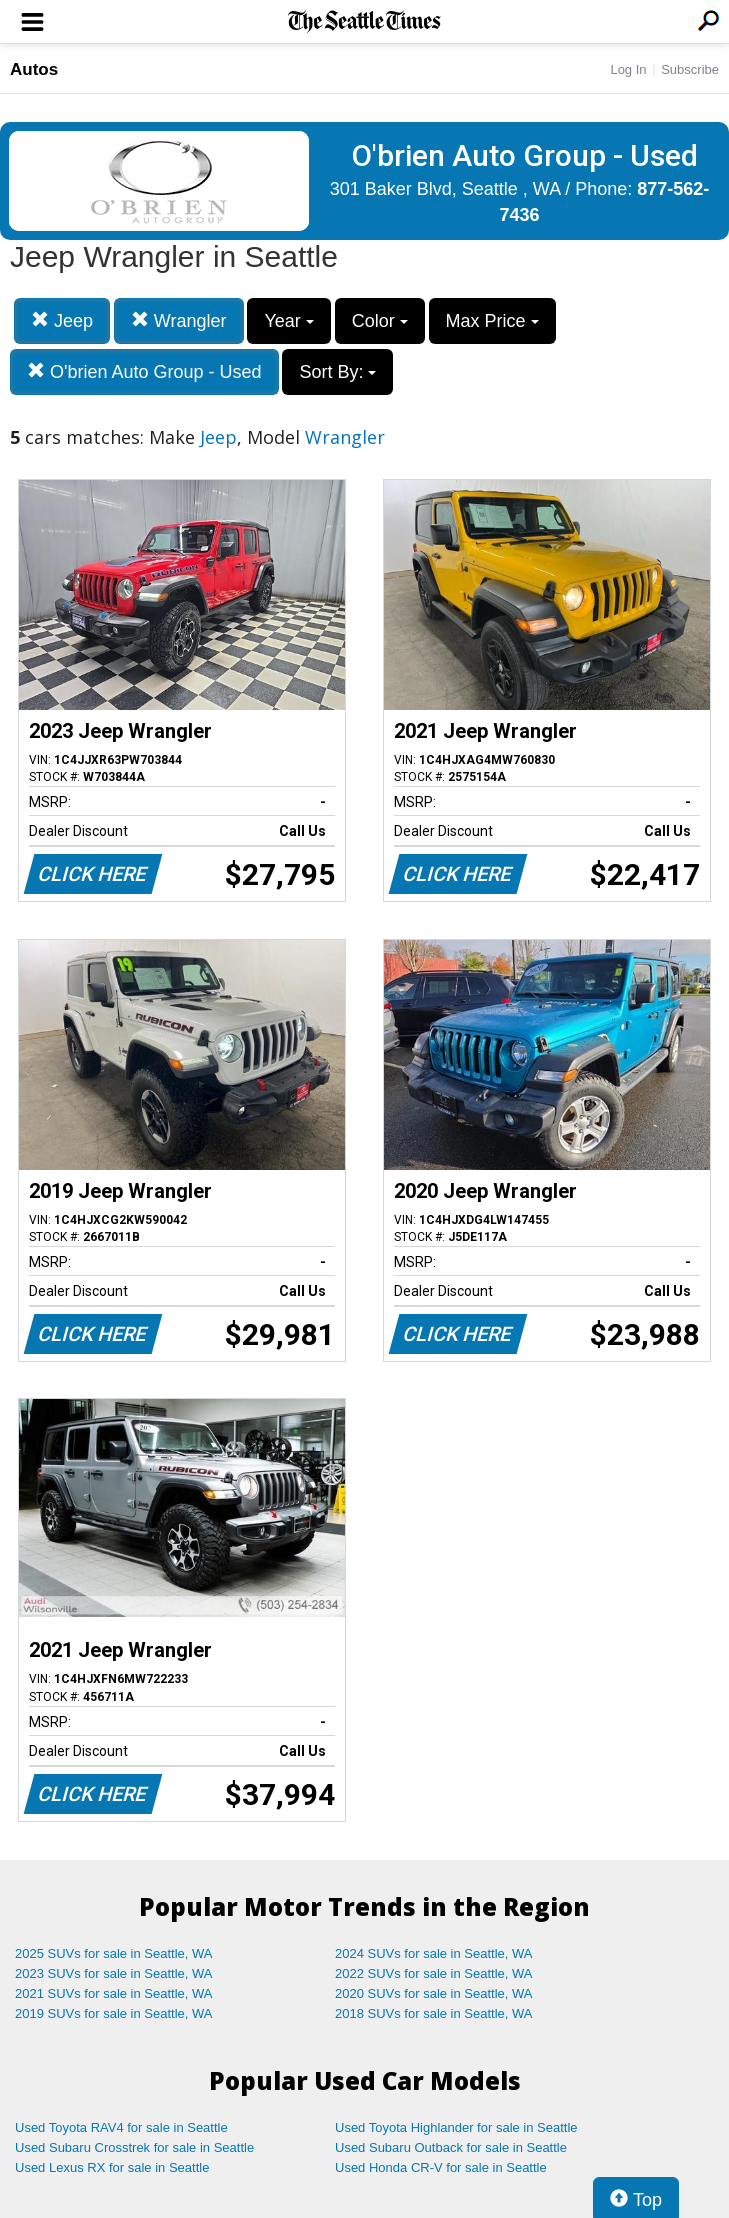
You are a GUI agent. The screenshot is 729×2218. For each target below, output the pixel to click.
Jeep (62, 320)
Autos (34, 69)
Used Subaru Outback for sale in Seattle (451, 2147)
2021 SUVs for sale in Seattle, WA (114, 1993)
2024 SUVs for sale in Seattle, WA (434, 1953)
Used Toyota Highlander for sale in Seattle (456, 2127)
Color (380, 321)
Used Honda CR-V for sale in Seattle (441, 2167)
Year (288, 321)
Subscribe (690, 69)
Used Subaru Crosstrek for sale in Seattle (134, 2147)
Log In (628, 69)
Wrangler (179, 320)
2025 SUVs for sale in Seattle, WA (114, 1953)
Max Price (492, 321)
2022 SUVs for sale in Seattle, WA (434, 1973)
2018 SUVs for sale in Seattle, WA (434, 2013)
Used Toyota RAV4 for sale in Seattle (121, 2127)
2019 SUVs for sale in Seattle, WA (114, 2013)
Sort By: (337, 372)
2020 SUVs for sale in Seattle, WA (434, 1993)
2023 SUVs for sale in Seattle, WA (114, 1973)
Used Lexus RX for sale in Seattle (112, 2167)
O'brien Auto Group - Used (144, 371)
